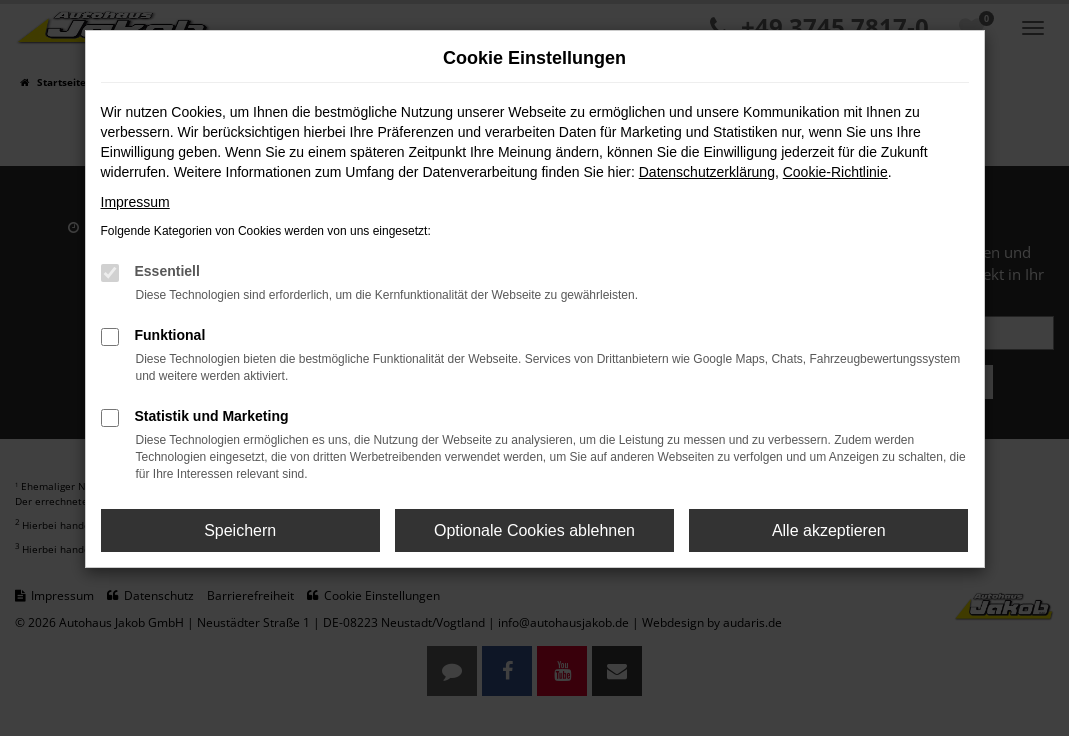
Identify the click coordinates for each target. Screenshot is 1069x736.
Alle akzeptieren (829, 530)
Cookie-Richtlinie (835, 172)
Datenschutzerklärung (707, 172)
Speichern (240, 530)
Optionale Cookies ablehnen (534, 530)
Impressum (135, 202)
